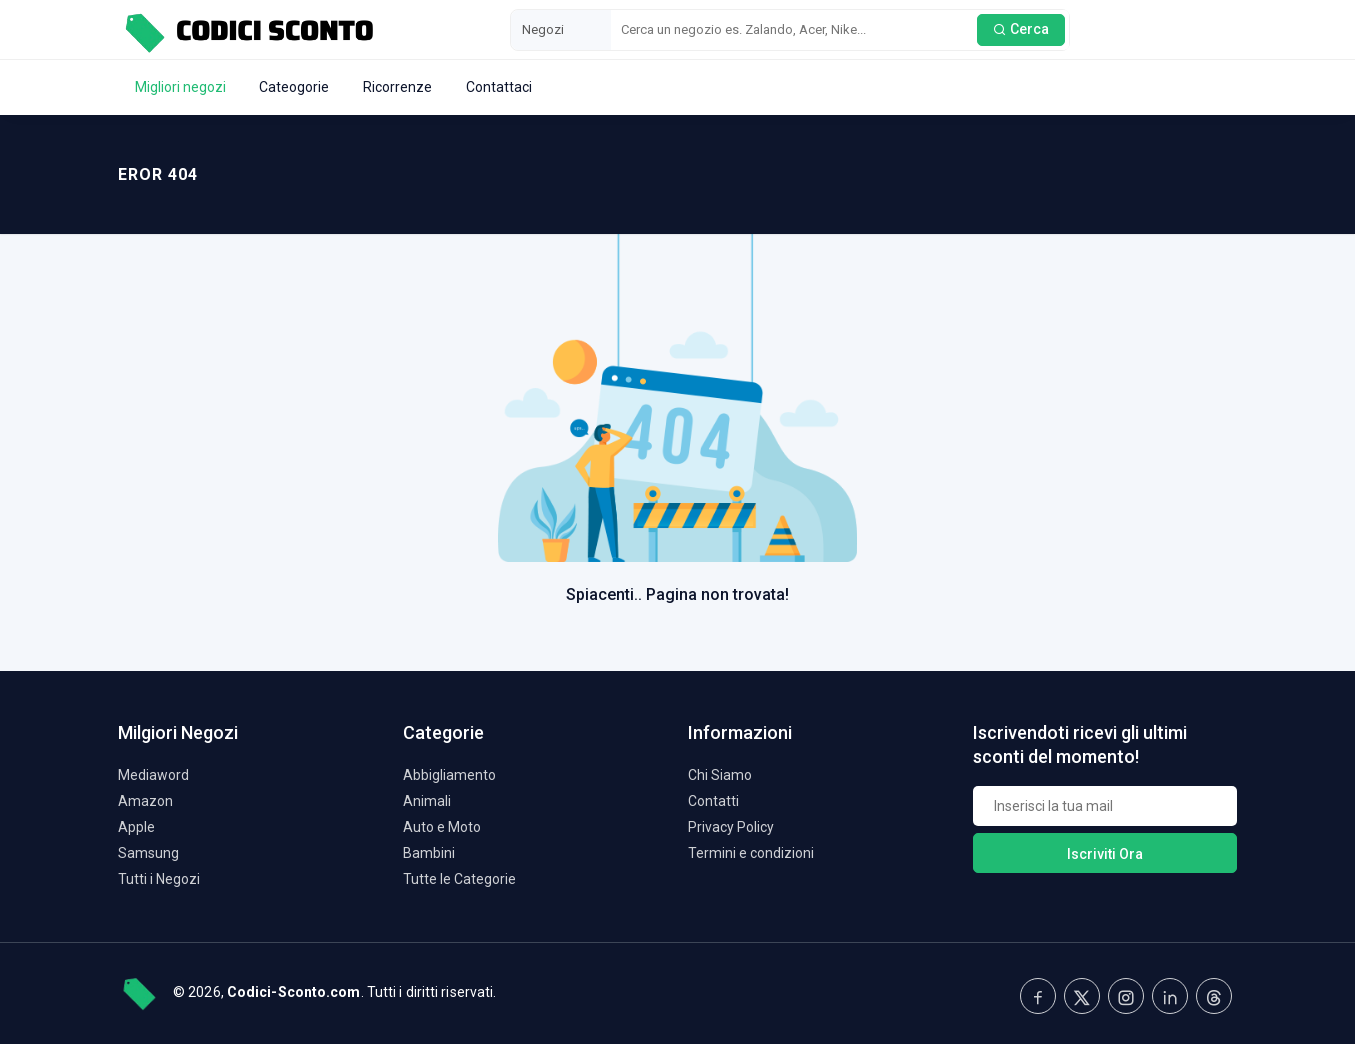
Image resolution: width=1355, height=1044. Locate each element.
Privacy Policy (731, 827)
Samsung (148, 853)
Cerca (1021, 29)
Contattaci (499, 87)
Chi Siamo (720, 775)
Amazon (145, 801)
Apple (136, 827)
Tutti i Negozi (159, 879)
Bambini (429, 853)
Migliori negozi (180, 87)
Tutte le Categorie (459, 879)
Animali (427, 801)
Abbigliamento (449, 775)
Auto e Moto (442, 827)
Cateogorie (294, 87)
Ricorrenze (397, 87)
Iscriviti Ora (1105, 854)
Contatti (713, 801)
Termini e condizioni (751, 853)
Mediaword (153, 775)
